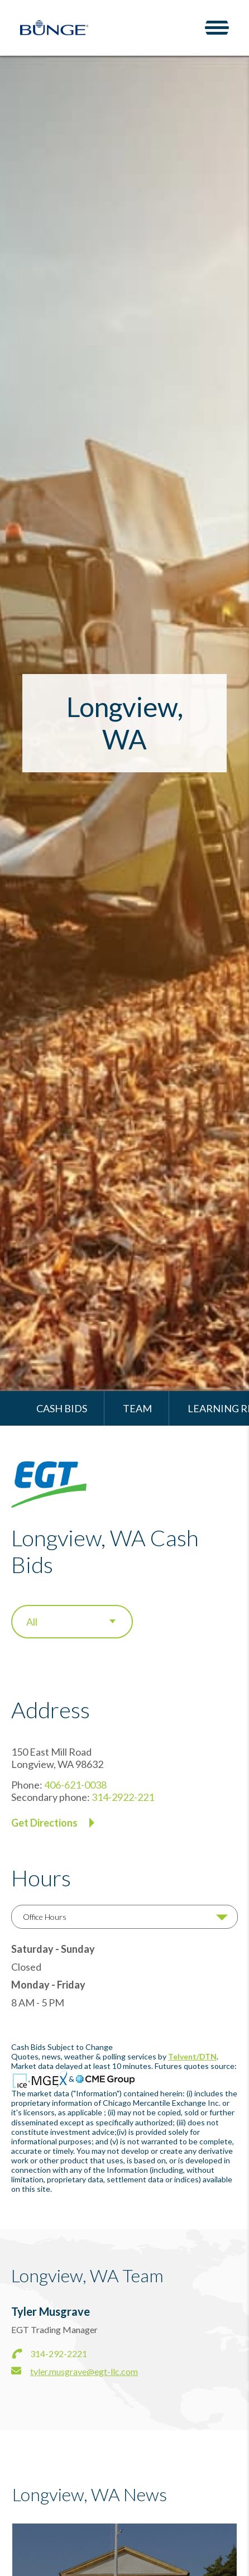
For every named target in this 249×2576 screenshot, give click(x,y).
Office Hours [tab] (44, 1917)
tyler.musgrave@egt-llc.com (84, 2371)
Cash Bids (61, 1408)
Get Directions (44, 1823)
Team (137, 1408)
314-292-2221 (58, 2353)
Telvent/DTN (192, 2056)
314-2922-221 (123, 1797)
